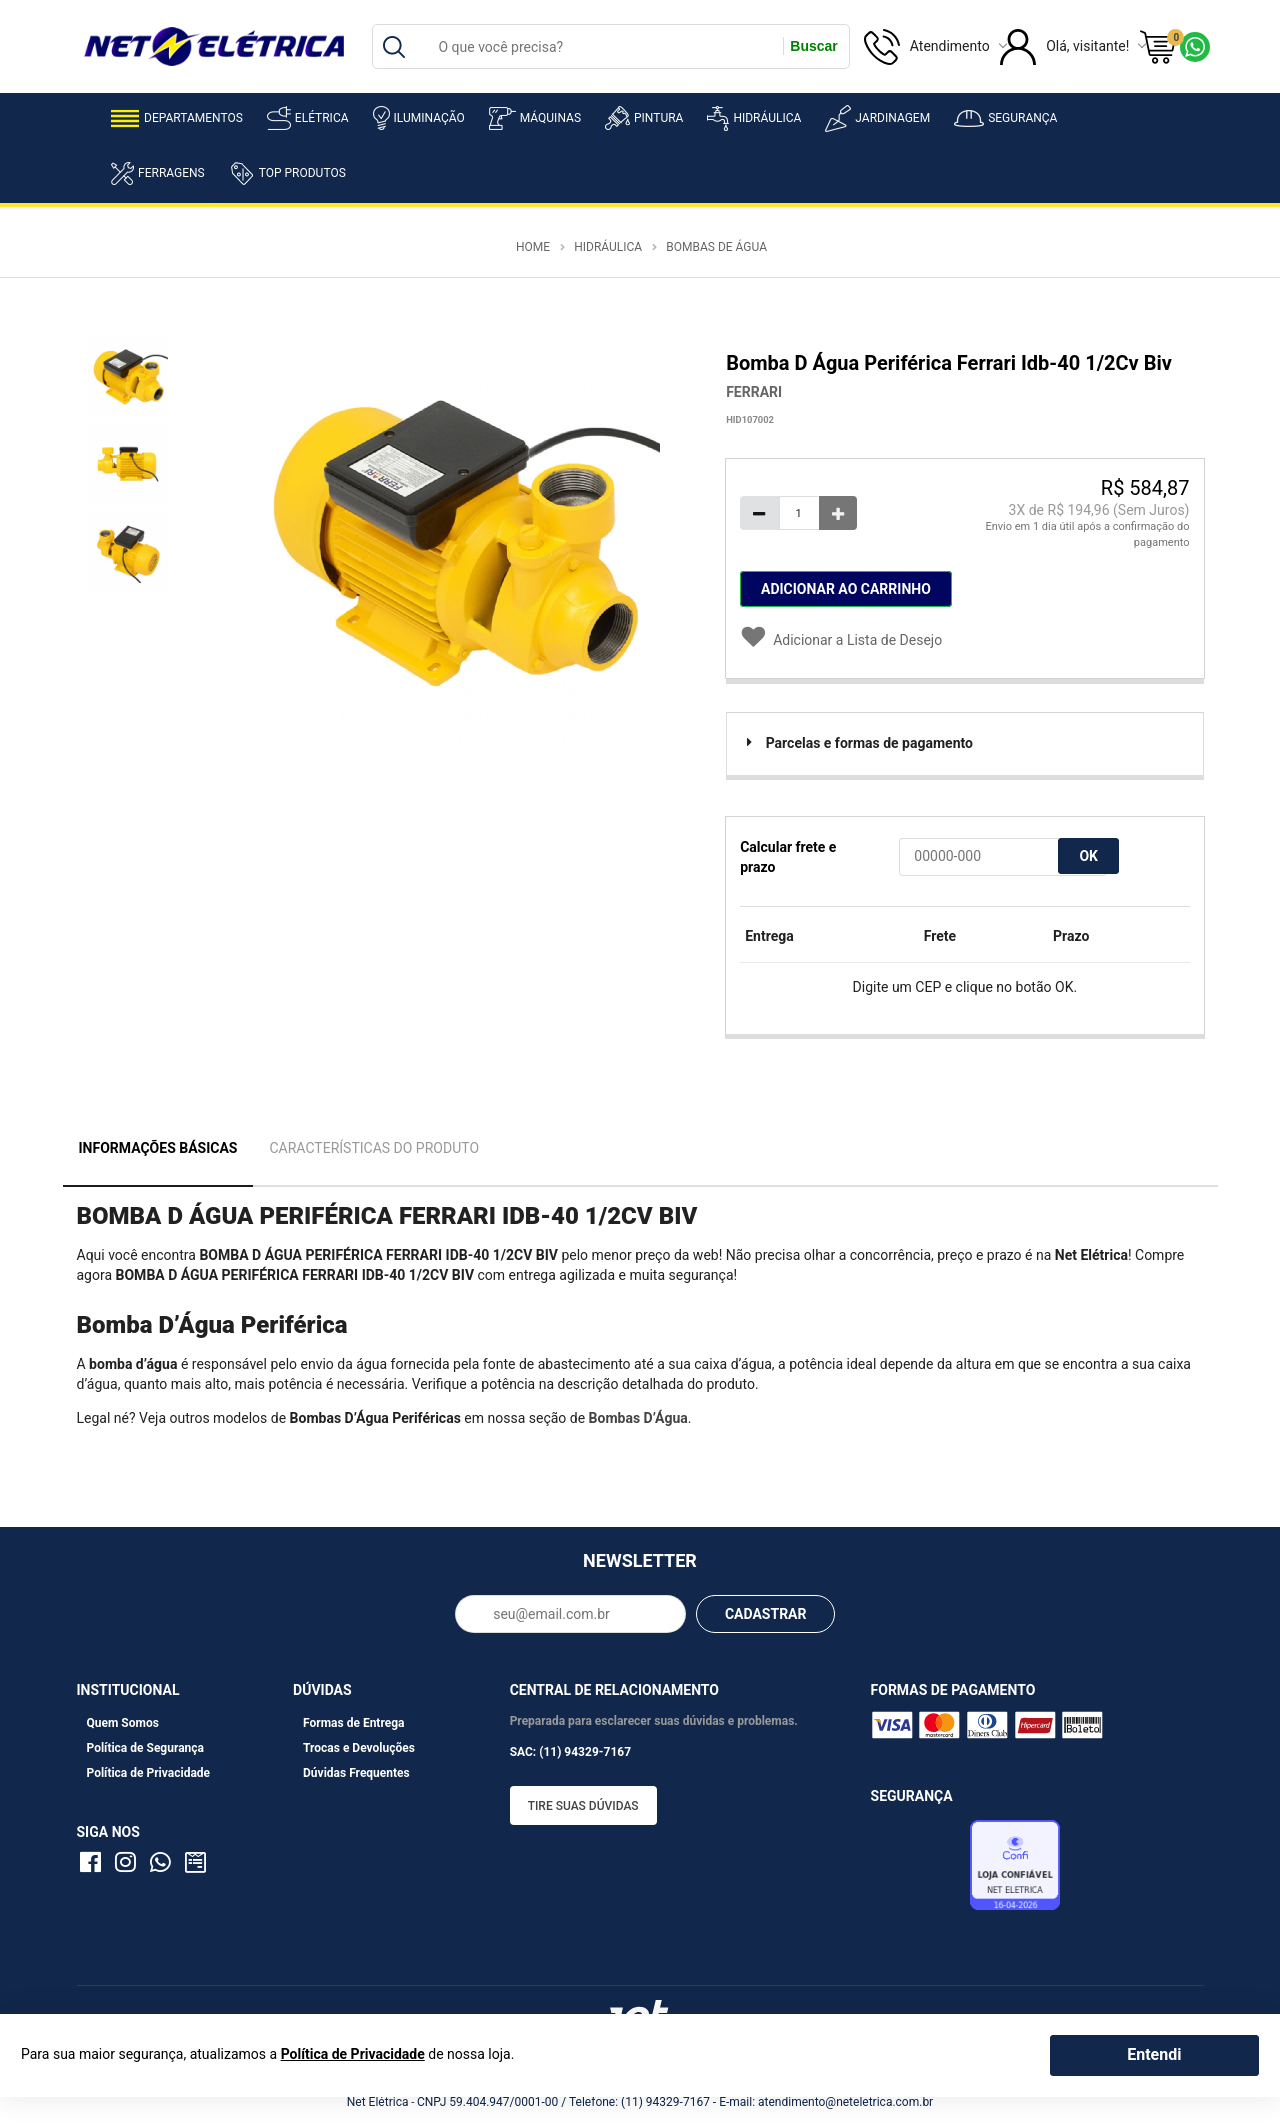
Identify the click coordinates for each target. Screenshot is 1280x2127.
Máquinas (535, 118)
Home (533, 247)
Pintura (644, 118)
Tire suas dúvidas (583, 1806)
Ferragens (158, 173)
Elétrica (308, 118)
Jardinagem (877, 118)
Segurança (1005, 118)
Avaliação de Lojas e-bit (918, 1871)
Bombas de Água (716, 247)
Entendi (1154, 2054)
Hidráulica (754, 118)
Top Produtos (287, 173)
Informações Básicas (158, 1148)
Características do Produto (374, 1148)
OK (1088, 856)
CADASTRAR (766, 1614)
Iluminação (419, 118)
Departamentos (177, 118)
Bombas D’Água (638, 1418)
